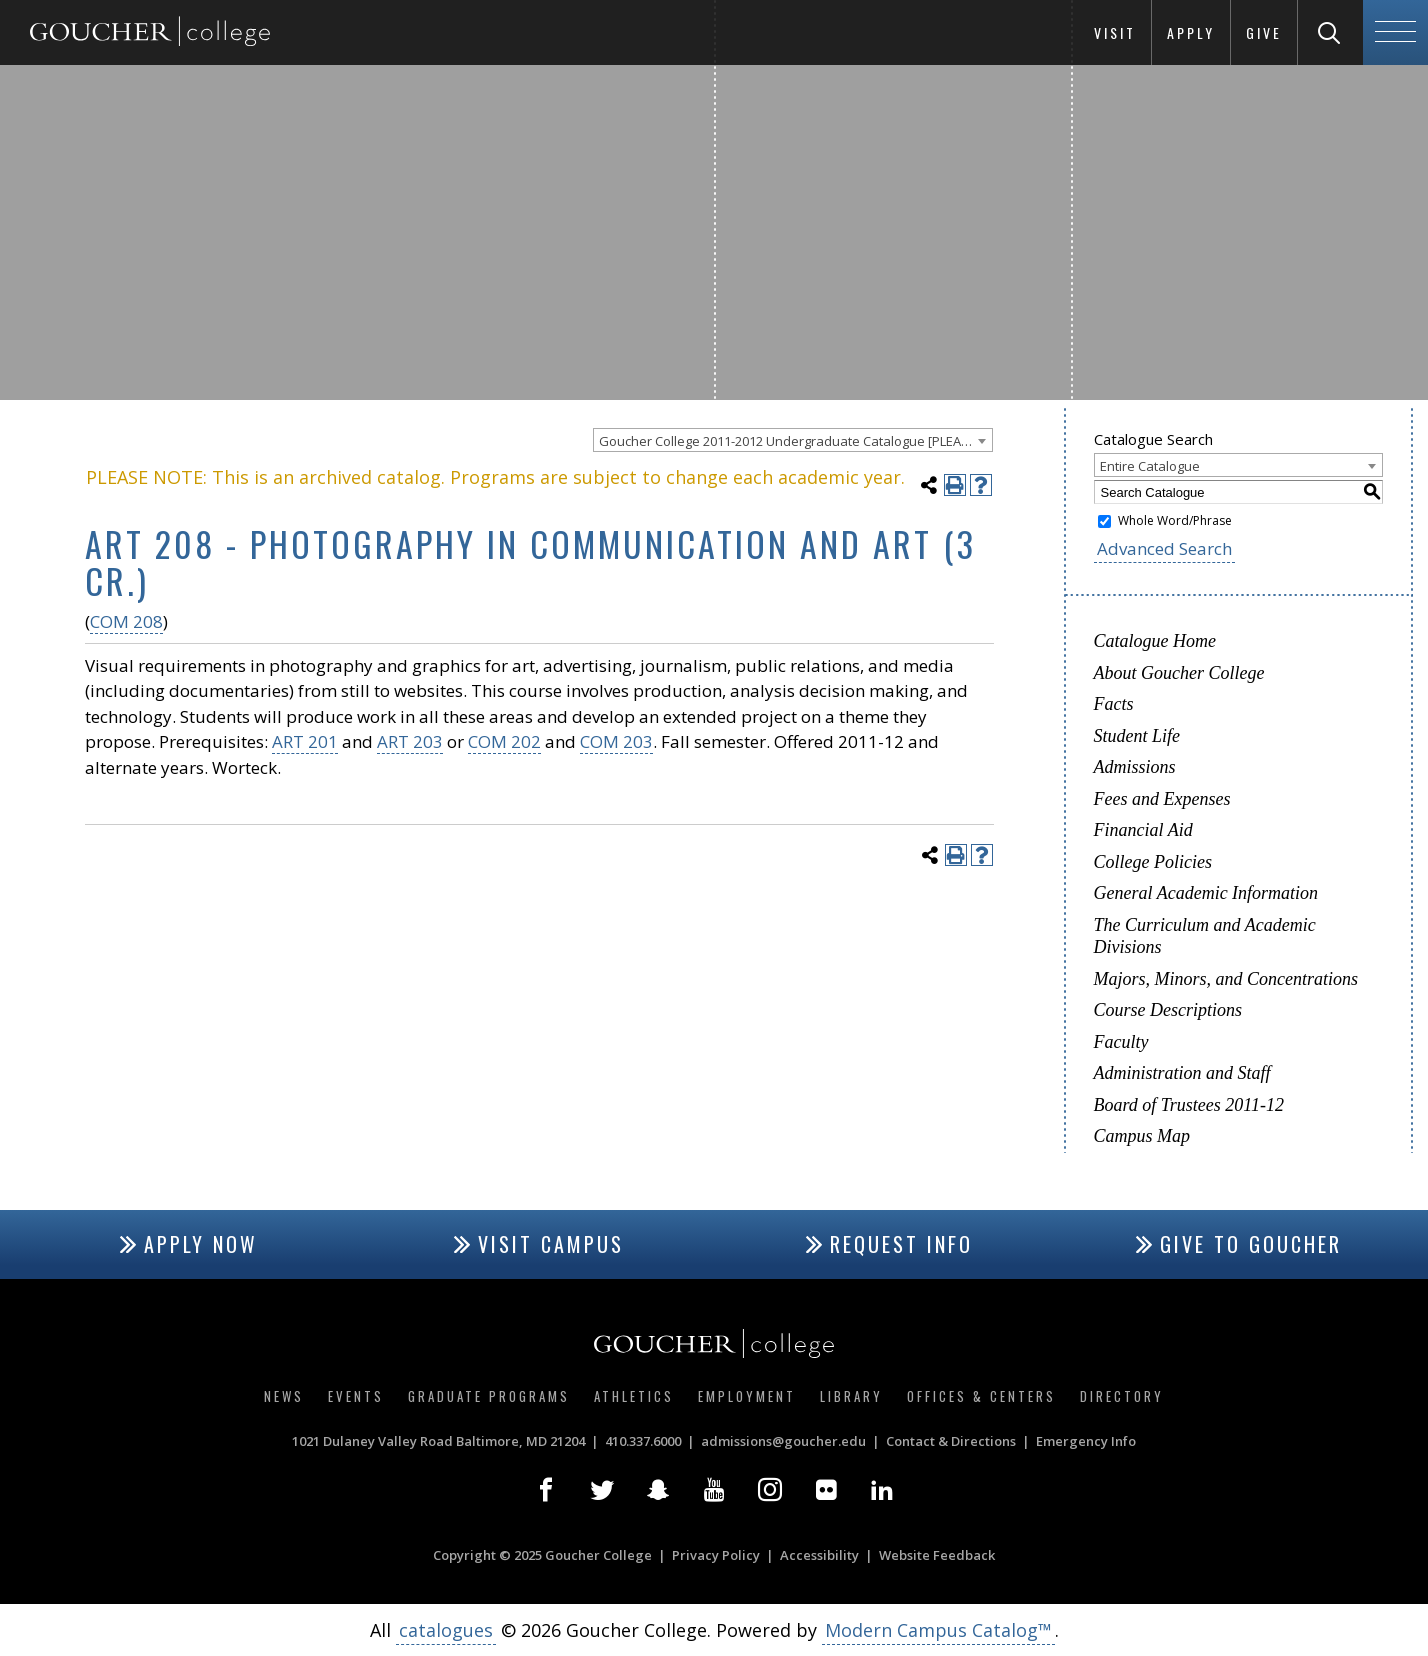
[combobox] (793, 440)
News (284, 1396)
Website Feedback (937, 1555)
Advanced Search (1164, 548)
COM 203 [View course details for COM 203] (616, 741)
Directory (1122, 1396)
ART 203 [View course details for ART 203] (410, 741)
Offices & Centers (981, 1396)
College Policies (1153, 862)
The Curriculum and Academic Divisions (1205, 936)
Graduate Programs (489, 1396)
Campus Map (1142, 1136)
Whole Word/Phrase (1175, 520)
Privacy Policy (716, 1555)
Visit (1115, 32)
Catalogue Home (1155, 641)
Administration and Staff (1182, 1073)
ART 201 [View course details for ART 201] (305, 741)
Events (356, 1396)
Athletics (634, 1396)
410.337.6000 (643, 1441)
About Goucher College (1179, 673)
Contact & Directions (951, 1441)
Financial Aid (1143, 830)
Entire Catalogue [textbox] (1150, 466)
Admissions (1135, 767)
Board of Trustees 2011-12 (1189, 1105)
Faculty (1121, 1042)
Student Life (1137, 736)
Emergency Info (1086, 1441)
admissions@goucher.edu (783, 1441)
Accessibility (819, 1555)
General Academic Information (1206, 893)
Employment (747, 1396)
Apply (1191, 32)
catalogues (446, 1630)
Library (851, 1396)
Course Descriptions (1168, 1010)
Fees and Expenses (1162, 799)
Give (1264, 32)
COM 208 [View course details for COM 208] (126, 621)
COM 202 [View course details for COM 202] (504, 741)
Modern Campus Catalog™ (938, 1630)
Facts (1114, 704)
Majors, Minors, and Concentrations (1226, 979)
